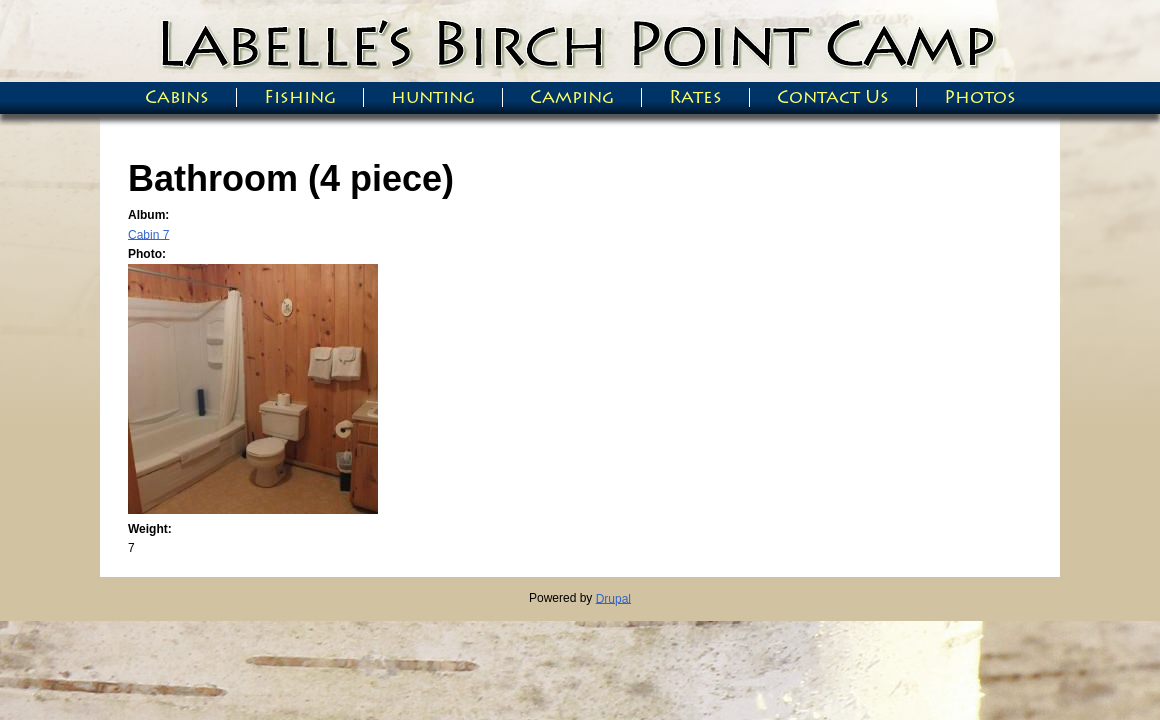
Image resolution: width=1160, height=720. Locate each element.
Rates (695, 97)
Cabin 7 (148, 234)
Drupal (613, 598)
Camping (572, 97)
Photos (980, 97)
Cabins (177, 97)
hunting (433, 97)
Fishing (300, 97)
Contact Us (833, 97)
